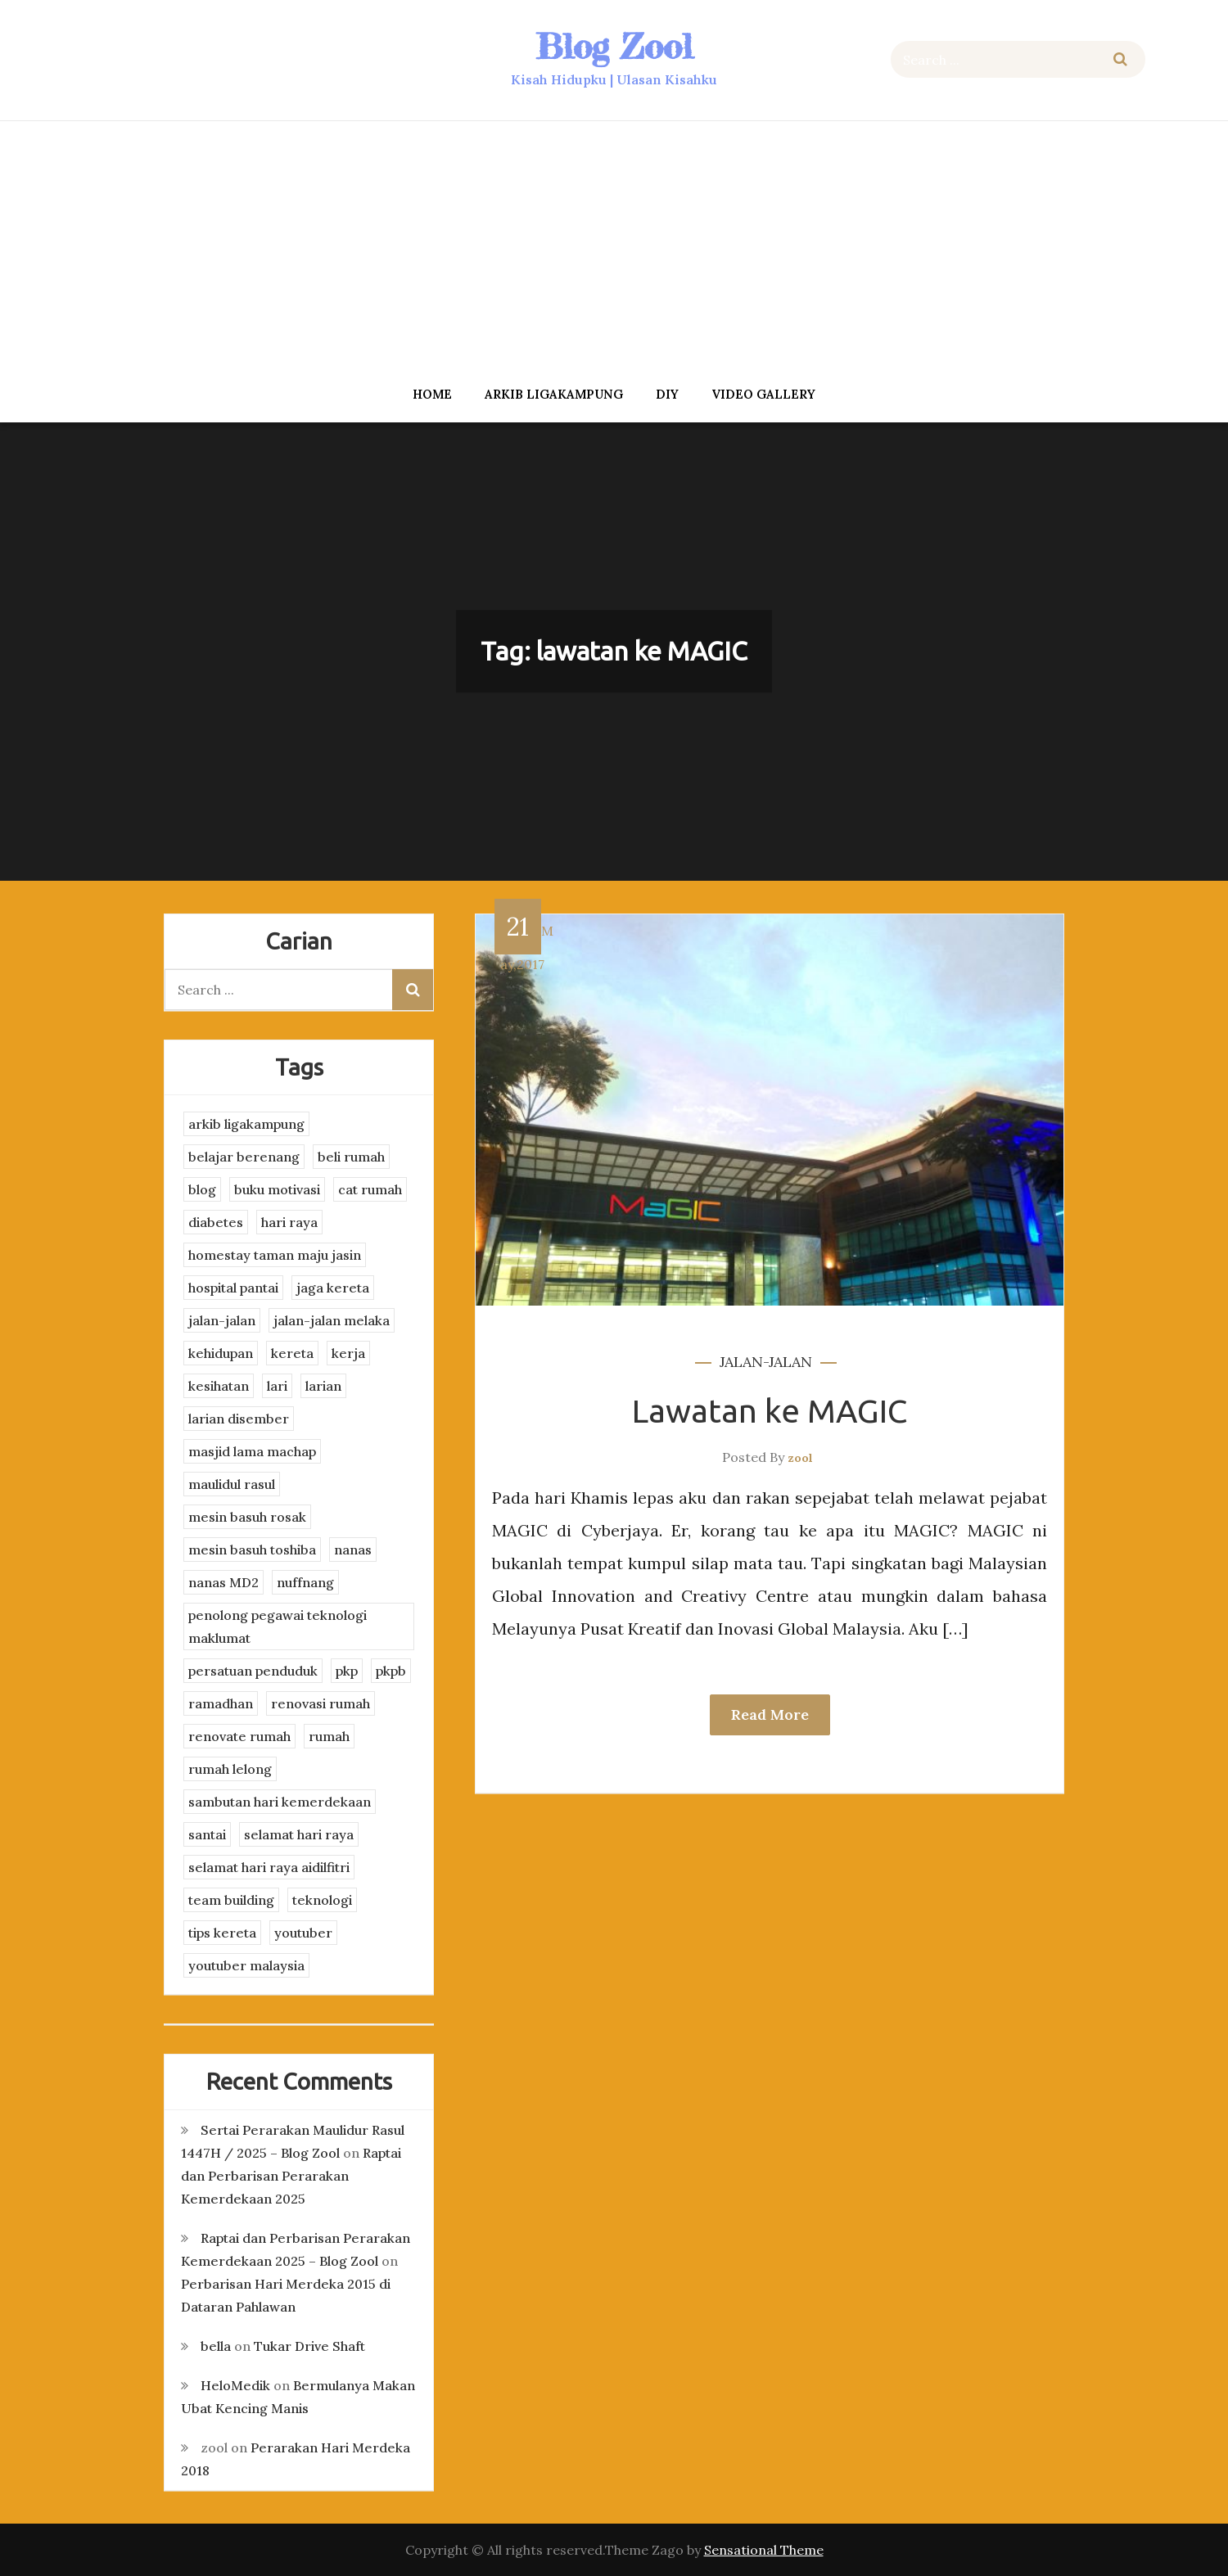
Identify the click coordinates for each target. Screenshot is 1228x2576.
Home (432, 394)
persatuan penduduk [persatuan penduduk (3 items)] (253, 1670)
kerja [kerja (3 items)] (348, 1353)
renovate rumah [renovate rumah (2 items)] (239, 1736)
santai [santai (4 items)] (207, 1834)
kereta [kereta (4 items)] (292, 1353)
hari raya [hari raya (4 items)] (289, 1222)
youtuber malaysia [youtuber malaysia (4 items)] (246, 1965)
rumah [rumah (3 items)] (329, 1736)
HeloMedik (235, 2385)
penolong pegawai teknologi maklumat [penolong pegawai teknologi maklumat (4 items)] (277, 1626)
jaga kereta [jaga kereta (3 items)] (332, 1287)
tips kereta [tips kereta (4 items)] (222, 1932)
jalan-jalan (766, 1361)
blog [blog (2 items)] (202, 1189)
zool (800, 1457)
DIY (667, 394)
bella (216, 2346)
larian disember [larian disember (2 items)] (238, 1418)
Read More (770, 1714)
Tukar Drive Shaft (309, 2346)
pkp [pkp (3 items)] (347, 1670)
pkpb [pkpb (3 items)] (391, 1670)
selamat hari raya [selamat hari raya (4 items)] (299, 1834)
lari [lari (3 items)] (277, 1386)
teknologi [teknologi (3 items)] (322, 1900)
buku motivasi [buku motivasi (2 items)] (277, 1189)
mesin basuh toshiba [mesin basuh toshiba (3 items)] (252, 1549)
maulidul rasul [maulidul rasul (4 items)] (231, 1484)
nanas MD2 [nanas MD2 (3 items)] (223, 1582)
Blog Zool (614, 46)
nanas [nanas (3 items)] (353, 1549)
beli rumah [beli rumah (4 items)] (351, 1156)
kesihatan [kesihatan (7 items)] (218, 1386)
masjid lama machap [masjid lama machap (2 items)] (252, 1451)
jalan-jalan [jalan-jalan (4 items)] (221, 1320)
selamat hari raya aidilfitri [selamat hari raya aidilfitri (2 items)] (269, 1867)
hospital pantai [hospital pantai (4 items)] (233, 1287)
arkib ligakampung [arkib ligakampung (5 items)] (246, 1124)
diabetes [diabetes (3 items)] (215, 1222)
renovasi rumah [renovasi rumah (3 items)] (320, 1703)
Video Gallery (763, 394)
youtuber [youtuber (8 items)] (303, 1932)
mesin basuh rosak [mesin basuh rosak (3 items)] (247, 1517)
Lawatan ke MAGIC (769, 1410)
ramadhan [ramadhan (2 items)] (220, 1703)
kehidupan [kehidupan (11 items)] (220, 1353)
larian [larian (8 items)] (323, 1386)
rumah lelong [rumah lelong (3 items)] (230, 1769)
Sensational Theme (764, 2550)
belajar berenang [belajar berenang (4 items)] (244, 1156)
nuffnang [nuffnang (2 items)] (305, 1582)
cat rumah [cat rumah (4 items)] (370, 1189)
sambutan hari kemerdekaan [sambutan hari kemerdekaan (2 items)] (279, 1801)
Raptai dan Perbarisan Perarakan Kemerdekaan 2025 (291, 2176)
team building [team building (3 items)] (231, 1900)
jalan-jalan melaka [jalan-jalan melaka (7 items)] (331, 1320)
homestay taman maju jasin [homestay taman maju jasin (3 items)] (274, 1255)
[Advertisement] (614, 248)
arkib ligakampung (554, 394)
